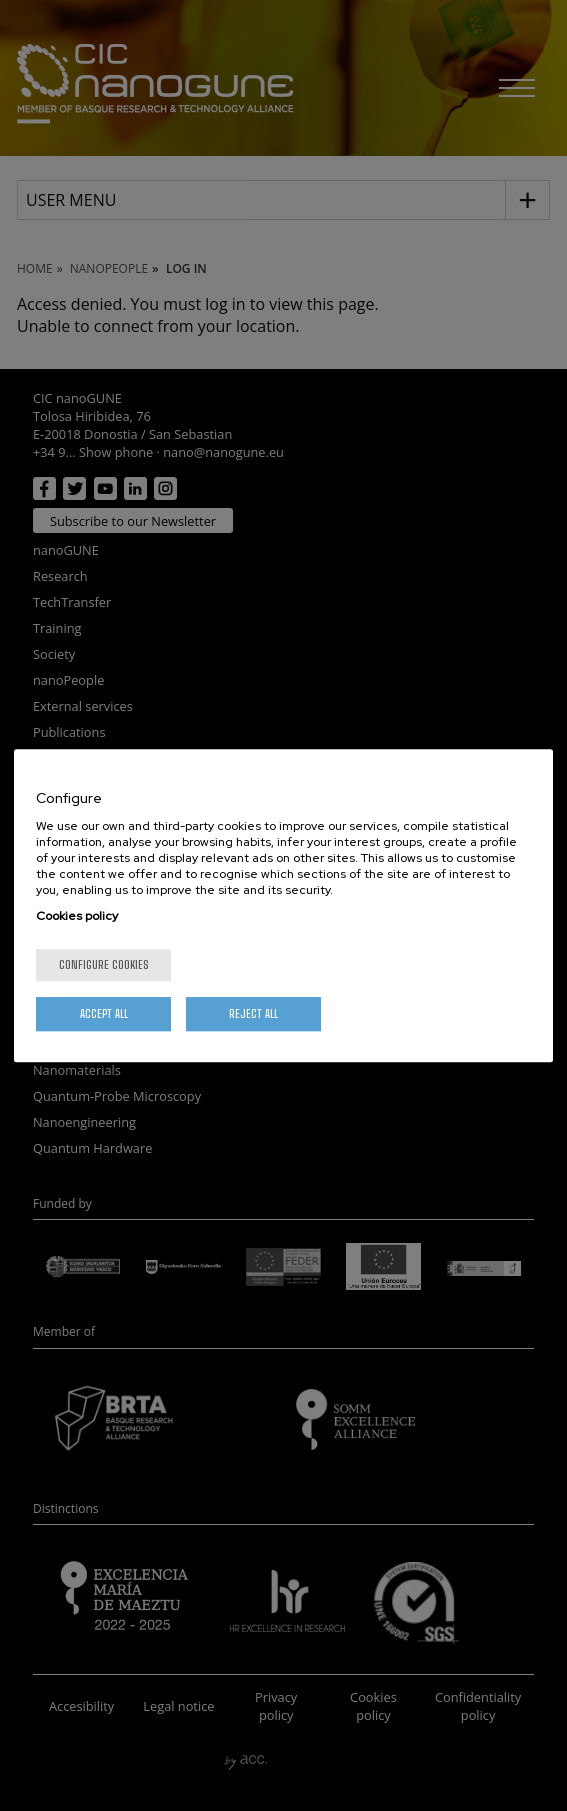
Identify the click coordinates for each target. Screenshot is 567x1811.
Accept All (104, 1013)
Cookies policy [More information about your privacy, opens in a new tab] (77, 916)
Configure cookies (104, 964)
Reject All (253, 1013)
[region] (283, 906)
